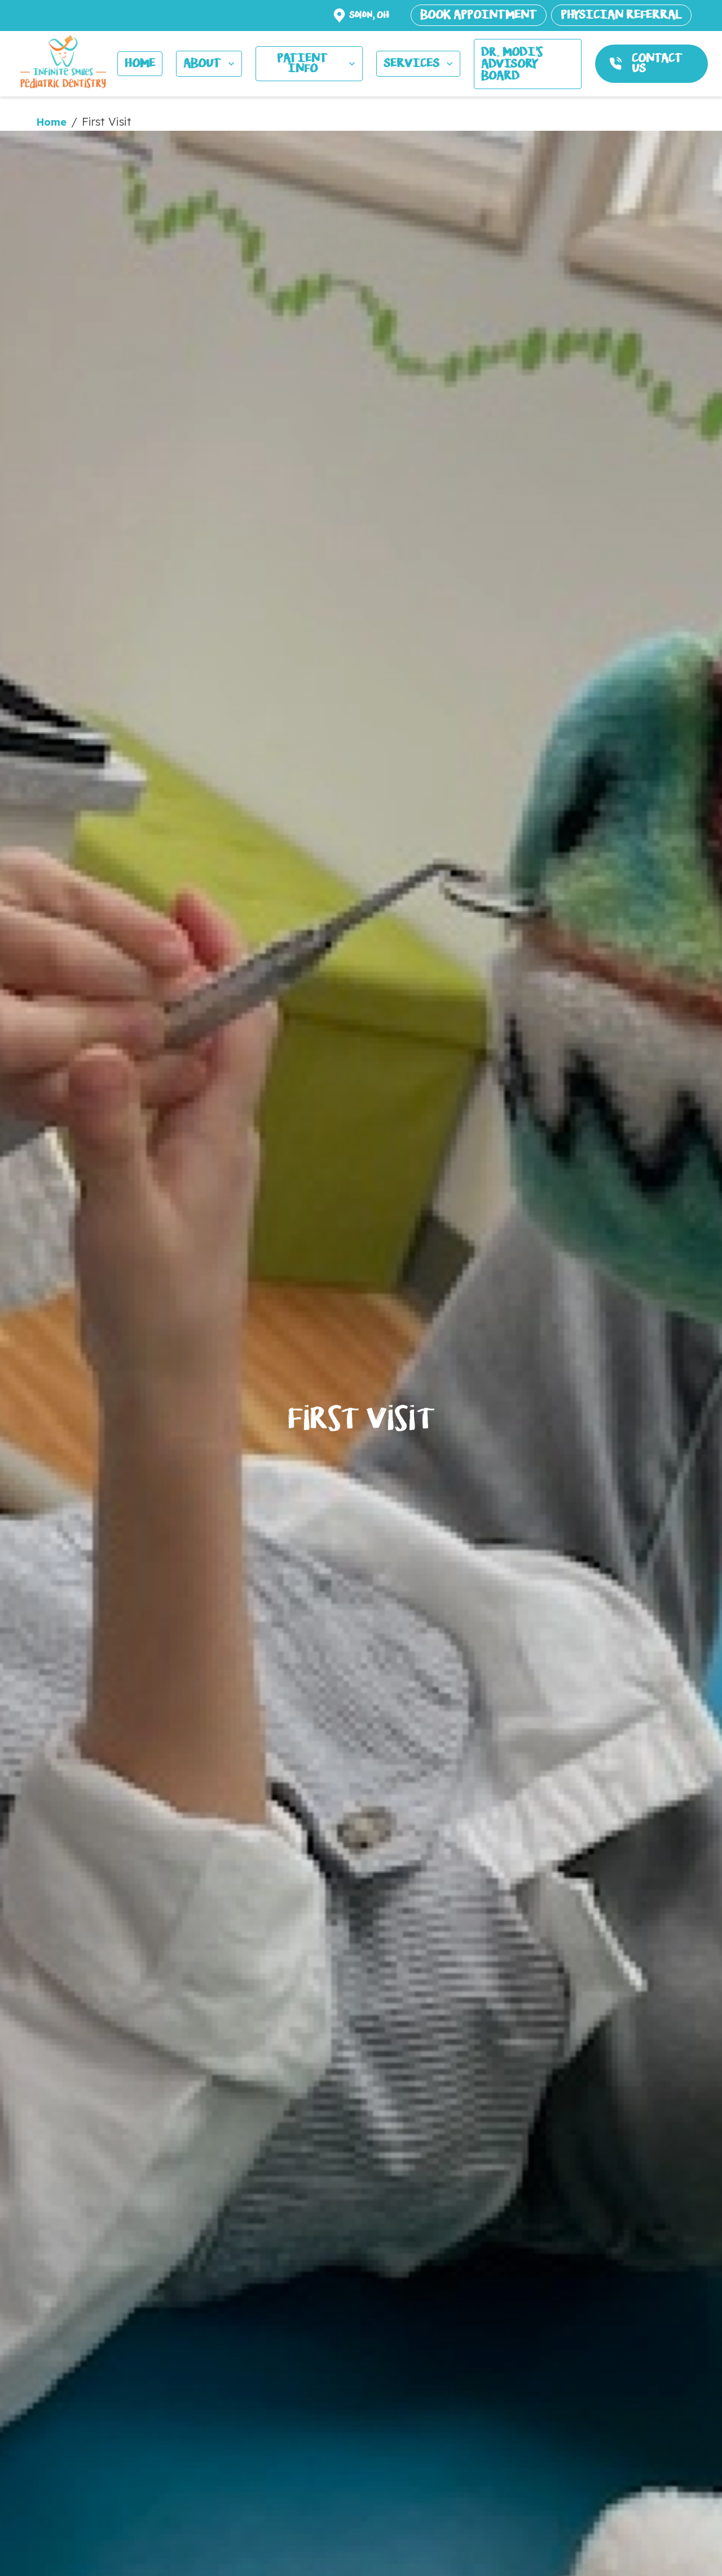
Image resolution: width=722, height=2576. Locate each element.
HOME (140, 63)
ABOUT (210, 63)
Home (51, 122)
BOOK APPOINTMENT (478, 15)
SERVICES (419, 63)
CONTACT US (657, 63)
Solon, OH (369, 14)
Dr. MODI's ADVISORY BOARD (512, 64)
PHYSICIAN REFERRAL (621, 15)
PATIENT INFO (317, 63)
